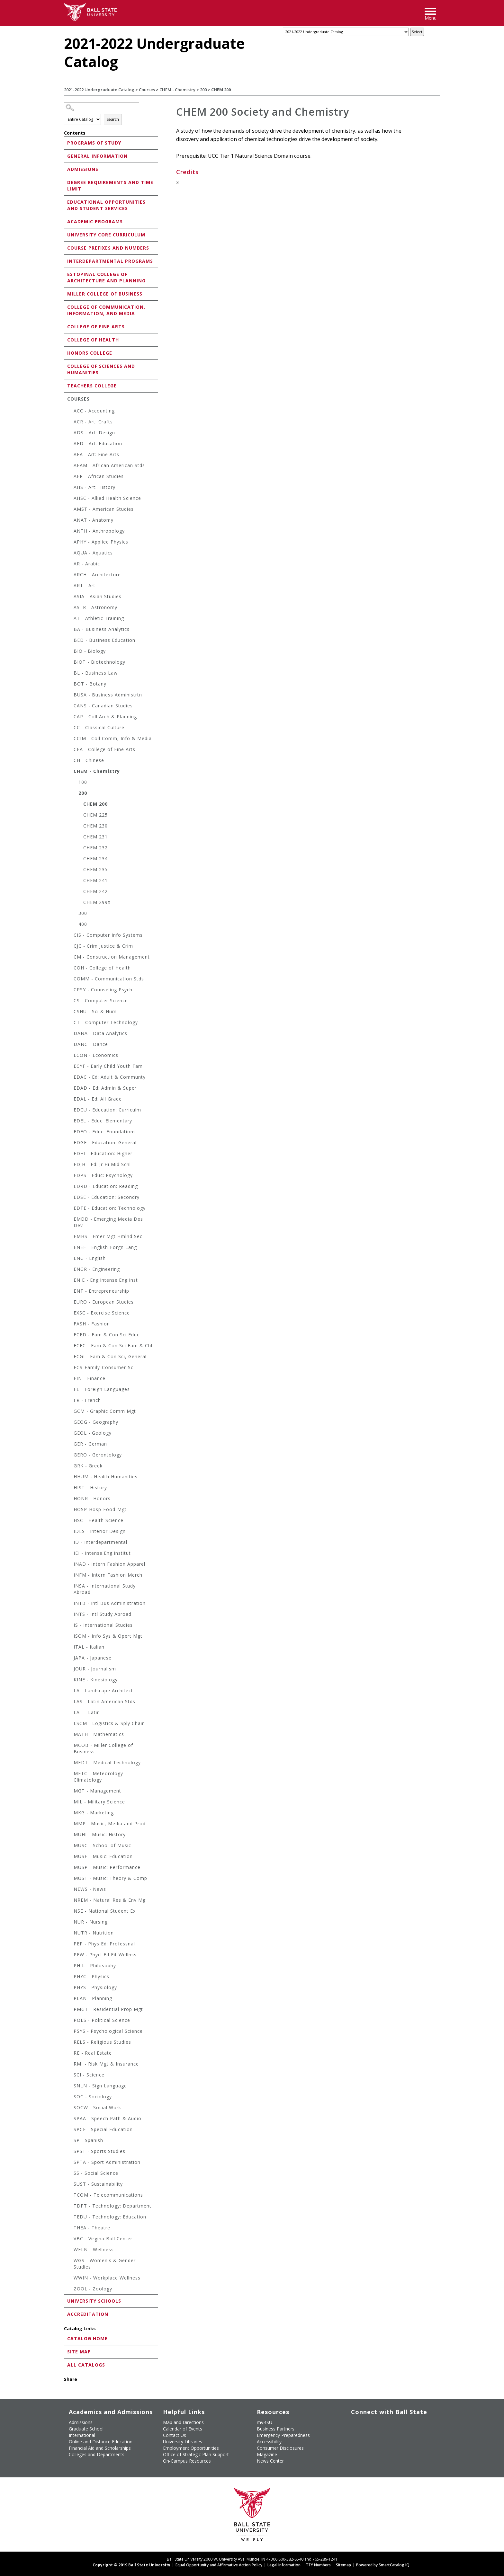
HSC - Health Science (98, 1520)
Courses (147, 90)
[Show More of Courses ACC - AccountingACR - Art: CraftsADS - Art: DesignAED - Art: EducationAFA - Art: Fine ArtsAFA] (65, 398)
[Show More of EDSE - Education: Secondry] (70, 1198)
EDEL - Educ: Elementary (103, 1121)
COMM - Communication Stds (109, 979)
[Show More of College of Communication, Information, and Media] (65, 306)
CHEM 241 (95, 880)
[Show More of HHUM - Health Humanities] (70, 1477)
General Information (97, 156)
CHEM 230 (95, 826)
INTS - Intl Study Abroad (102, 1614)
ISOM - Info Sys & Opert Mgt (108, 1636)
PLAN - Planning (93, 1998)
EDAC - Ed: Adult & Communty (110, 1077)
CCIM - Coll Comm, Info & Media (113, 738)
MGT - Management (97, 1791)
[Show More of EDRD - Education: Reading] (70, 1187)
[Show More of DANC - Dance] (70, 1045)
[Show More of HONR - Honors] (70, 1499)
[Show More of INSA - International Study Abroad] (70, 1586)
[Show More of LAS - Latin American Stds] (70, 1702)
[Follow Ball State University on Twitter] (366, 2421)
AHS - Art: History (94, 487)
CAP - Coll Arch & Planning (105, 716)
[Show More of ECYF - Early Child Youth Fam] (70, 1067)
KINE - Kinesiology (96, 1680)
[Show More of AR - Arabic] (70, 564)
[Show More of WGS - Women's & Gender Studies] (70, 2261)
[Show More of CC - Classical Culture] (70, 728)
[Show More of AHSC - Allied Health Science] (70, 499)
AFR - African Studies (99, 476)
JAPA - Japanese (93, 1658)
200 (203, 90)
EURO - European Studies (104, 1302)
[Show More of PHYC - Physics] (70, 1977)
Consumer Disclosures (280, 2448)
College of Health (93, 340)
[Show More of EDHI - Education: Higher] (70, 1154)
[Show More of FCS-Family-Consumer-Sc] (70, 1368)
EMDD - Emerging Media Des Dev (108, 1222)
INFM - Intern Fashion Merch (108, 1575)
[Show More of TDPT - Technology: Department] (70, 2206)
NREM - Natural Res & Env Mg (110, 1900)
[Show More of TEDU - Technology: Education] (70, 2217)
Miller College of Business (104, 294)
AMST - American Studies (104, 509)
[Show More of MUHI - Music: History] (70, 1835)
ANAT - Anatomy (93, 520)
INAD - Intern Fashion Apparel (109, 1564)
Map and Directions (183, 2422)
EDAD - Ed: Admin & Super (105, 1088)
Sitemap (343, 2565)
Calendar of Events (182, 2429)
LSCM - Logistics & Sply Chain (109, 1723)
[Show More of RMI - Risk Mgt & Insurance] (70, 2064)
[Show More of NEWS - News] (70, 1890)
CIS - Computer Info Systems (108, 935)
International (82, 2435)
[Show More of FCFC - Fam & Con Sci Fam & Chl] (70, 1346)
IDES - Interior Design (100, 1531)
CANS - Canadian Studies (103, 706)
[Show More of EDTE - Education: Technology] (70, 1209)
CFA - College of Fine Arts (104, 749)
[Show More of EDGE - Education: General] (70, 1143)
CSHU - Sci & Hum (95, 1011)
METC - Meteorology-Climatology (99, 1776)
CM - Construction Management (112, 957)
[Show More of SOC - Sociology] (70, 2097)
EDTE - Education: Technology (110, 1208)
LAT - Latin (87, 1712)
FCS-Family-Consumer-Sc (103, 1367)
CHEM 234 (95, 858)
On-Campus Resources (187, 2461)
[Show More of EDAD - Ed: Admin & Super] (70, 1088)
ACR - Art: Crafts (93, 422)
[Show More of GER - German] (70, 1444)
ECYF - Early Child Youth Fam (108, 1066)
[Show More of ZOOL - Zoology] (70, 2289)
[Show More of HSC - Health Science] (70, 1521)
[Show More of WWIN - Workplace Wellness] (70, 2278)
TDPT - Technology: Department (112, 2206)
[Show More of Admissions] (65, 168)
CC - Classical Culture (99, 727)
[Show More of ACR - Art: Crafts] (70, 422)
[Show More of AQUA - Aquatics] (70, 553)
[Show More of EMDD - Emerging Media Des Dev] (70, 1219)
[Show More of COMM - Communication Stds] (70, 979)
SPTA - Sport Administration (107, 2162)
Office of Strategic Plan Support (196, 2454)
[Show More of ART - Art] (70, 586)
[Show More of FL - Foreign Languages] (70, 1390)
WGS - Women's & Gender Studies (105, 2263)
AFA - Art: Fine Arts (96, 454)
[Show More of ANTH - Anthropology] (70, 531)
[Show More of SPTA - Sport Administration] (70, 2163)
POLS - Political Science (102, 2020)
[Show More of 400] (75, 925)
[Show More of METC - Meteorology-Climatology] (70, 1774)
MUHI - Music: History (100, 1834)
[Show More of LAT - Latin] (70, 1713)
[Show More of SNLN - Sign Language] (70, 2086)
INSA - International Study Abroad (105, 1589)
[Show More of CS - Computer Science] (70, 1001)
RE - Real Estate (93, 2053)
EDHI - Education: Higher (103, 1153)
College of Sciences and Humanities (101, 369)
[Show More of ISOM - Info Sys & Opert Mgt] (70, 1636)
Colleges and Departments (96, 2454)
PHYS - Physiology (95, 1987)
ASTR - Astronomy (95, 607)
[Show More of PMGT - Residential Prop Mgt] (70, 2010)
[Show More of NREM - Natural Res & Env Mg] (70, 1900)
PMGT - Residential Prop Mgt (108, 2009)
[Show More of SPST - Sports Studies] (70, 2152)
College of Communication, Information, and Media (106, 310)
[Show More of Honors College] (65, 352)
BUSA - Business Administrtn (108, 695)
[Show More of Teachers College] (65, 385)
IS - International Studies (103, 1625)
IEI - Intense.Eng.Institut (102, 1553)
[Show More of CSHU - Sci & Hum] (70, 1012)
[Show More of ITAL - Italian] (70, 1647)
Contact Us (174, 2435)
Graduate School (86, 2429)
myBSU (264, 2422)
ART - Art (84, 585)
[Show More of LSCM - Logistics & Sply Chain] (70, 1724)
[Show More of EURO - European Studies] (70, 1302)
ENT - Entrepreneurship (101, 1291)
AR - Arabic (87, 564)
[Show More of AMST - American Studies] (70, 510)
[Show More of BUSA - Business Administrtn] (70, 695)
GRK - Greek (88, 1466)
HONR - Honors (92, 1498)
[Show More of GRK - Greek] (70, 1466)
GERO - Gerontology (98, 1455)
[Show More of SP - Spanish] (70, 2141)
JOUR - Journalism (95, 1669)
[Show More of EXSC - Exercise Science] (70, 1313)
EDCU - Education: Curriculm (107, 1110)
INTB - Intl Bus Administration (110, 1603)
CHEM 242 (95, 891)
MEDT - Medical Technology (107, 1762)
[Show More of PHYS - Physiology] (70, 1988)
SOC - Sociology (93, 2097)
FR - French (87, 1400)
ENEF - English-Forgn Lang (105, 1247)
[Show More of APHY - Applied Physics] (70, 542)
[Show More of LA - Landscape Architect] (70, 1691)
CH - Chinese (89, 760)
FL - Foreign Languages (102, 1389)
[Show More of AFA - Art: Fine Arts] (70, 455)
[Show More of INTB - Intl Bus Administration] (70, 1604)
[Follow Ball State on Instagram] (396, 2421)
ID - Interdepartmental (100, 1542)
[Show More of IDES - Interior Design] (70, 1532)
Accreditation (87, 2314)
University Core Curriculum (106, 235)
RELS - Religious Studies (102, 2042)
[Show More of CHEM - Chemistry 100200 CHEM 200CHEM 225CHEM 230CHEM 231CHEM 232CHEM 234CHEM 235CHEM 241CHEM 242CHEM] (70, 772)
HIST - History (90, 1487)
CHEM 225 (95, 815)
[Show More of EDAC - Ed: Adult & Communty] (70, 1077)
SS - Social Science (96, 2173)
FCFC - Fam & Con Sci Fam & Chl (113, 1345)
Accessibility (269, 2442)
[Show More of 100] (75, 783)
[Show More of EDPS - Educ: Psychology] (70, 1176)
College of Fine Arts (96, 326)
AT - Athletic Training (99, 618)
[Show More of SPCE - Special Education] (70, 2130)
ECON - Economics (96, 1055)
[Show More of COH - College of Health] (70, 968)
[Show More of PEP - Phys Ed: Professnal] (70, 1944)
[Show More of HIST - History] (70, 1488)
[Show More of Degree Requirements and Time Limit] (65, 182)
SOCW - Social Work (97, 2107)
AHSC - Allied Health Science (107, 498)
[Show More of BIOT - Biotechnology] (70, 662)
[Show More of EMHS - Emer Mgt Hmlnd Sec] (70, 1237)
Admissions (82, 169)
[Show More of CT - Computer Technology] (70, 1023)
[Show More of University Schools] (65, 2300)
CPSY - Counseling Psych (103, 990)
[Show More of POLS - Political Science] (70, 2021)
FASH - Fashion (92, 1324)
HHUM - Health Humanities (106, 1477)
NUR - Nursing (91, 1922)
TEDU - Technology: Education (110, 2217)
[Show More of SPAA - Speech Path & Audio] (70, 2119)
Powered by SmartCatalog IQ (383, 2565)
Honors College (89, 353)
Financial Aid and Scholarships (100, 2448)
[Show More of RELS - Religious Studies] (70, 2042)
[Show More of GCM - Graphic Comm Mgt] (70, 1412)
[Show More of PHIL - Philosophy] (70, 1966)
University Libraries (182, 2442)
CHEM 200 (95, 804)
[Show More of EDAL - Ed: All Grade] (70, 1099)
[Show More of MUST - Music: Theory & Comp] (70, 1879)
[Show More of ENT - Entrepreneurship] (70, 1291)
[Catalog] (346, 32)
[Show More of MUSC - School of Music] (70, 1846)
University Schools (94, 2301)
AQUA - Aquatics (93, 553)
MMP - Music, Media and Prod (110, 1823)
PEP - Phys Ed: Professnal (104, 1944)
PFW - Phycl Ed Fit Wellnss (105, 1955)
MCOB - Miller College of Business (103, 1748)
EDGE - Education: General (105, 1142)
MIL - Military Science (99, 1802)
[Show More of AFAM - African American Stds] (70, 466)
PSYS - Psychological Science (108, 2031)
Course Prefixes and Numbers (108, 248)
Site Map (79, 2352)
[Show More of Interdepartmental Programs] (65, 260)
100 (82, 782)
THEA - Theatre (92, 2228)
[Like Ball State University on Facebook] (351, 2421)
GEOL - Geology (93, 1433)
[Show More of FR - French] (70, 1401)
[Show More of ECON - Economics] (70, 1056)
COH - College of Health (102, 968)
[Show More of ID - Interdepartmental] (70, 1543)
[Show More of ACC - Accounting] (70, 411)
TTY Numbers (318, 2565)
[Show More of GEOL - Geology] (70, 1433)
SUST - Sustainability (98, 2184)
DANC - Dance (91, 1044)
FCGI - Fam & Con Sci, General (110, 1356)
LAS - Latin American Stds (104, 1701)
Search (113, 119)
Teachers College (92, 386)
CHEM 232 (95, 848)
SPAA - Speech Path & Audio (107, 2118)
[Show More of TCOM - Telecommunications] (70, 2195)
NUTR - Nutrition (94, 1933)
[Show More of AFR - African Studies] (70, 477)
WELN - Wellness (94, 2249)
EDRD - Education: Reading (106, 1186)
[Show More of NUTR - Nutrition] (70, 1933)
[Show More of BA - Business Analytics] (70, 630)
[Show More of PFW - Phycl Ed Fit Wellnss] (70, 1955)
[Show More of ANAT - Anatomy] (70, 520)
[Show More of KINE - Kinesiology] (70, 1680)
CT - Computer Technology (106, 1022)
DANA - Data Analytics (100, 1033)
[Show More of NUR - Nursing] (70, 1922)
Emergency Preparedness (283, 2435)
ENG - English (90, 1258)
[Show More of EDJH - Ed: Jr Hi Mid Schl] (70, 1165)
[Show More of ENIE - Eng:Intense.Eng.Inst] (70, 1280)
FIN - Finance (89, 1378)
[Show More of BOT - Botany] (70, 684)
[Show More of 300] (75, 914)
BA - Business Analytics (102, 629)
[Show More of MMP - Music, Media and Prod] (70, 1824)
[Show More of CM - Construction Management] (70, 957)
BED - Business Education (104, 640)
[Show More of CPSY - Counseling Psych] (70, 990)
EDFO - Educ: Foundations (105, 1132)
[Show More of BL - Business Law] (70, 673)
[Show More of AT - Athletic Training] (70, 619)
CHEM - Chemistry (177, 90)
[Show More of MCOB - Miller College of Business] (70, 1746)
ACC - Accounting (94, 411)
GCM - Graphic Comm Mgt (105, 1411)
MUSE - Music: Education (103, 1856)
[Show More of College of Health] (65, 339)
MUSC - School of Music (102, 1845)
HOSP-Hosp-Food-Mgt (100, 1509)
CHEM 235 (95, 869)
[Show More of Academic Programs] (65, 221)
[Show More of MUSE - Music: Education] (70, 1857)
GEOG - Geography (96, 1422)
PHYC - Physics (91, 1976)
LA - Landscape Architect (103, 1690)
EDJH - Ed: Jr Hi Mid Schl (102, 1164)
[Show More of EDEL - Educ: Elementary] (70, 1121)
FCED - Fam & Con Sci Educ (107, 1335)
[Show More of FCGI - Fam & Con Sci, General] (70, 1357)
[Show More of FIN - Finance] (70, 1379)
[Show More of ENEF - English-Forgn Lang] (70, 1248)
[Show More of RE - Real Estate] (70, 2053)
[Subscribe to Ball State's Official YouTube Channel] (381, 2421)
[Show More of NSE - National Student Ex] (70, 1911)
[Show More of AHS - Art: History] (70, 488)
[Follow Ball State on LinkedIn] (351, 2432)
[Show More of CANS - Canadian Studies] (70, 706)
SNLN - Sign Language (100, 2086)
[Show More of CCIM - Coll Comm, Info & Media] (70, 739)
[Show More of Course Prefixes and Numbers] (65, 247)
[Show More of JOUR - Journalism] (70, 1669)
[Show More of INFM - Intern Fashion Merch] (70, 1575)
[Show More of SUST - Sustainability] (70, 2184)
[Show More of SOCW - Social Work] (70, 2108)
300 (82, 913)
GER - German (90, 1444)
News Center (270, 2461)
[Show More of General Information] (65, 155)
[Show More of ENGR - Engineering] (70, 1270)
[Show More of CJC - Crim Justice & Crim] (70, 946)
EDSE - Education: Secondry (107, 1197)
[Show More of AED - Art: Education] (70, 444)
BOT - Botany (90, 684)
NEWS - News (90, 1889)
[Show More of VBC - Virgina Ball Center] (70, 2239)
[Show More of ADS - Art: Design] (70, 433)
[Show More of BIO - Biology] (70, 652)
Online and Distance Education (100, 2442)
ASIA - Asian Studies (98, 596)
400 (82, 924)
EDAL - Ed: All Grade (98, 1099)
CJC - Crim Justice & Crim (103, 946)
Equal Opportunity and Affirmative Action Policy (219, 2565)
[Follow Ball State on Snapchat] (366, 2432)
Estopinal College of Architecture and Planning (106, 277)
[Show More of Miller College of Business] (65, 293)
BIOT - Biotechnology (99, 662)
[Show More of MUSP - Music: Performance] (70, 1868)
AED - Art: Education (98, 443)
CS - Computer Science (101, 1000)
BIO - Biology (90, 651)
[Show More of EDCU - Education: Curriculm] (70, 1110)
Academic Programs (95, 221)
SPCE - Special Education (103, 2129)
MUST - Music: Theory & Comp (110, 1878)
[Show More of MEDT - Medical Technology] (70, 1763)
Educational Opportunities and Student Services (106, 205)
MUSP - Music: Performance (107, 1867)
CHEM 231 (95, 837)
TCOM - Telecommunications (108, 2195)
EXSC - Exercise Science (102, 1313)
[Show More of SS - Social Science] (70, 2174)
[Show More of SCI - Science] (70, 2075)
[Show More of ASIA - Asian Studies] (70, 597)
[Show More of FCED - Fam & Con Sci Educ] (70, 1335)
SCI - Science (89, 2075)
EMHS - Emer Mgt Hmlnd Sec (108, 1236)
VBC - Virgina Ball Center (103, 2238)
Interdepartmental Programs (110, 261)
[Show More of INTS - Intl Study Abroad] (70, 1615)
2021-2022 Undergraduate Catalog (99, 90)
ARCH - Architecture (97, 574)
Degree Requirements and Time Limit (110, 185)
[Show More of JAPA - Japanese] (70, 1658)
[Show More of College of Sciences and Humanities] (65, 365)
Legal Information (284, 2565)
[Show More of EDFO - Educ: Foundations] (70, 1132)
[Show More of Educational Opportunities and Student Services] (65, 201)
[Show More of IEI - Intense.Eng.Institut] (70, 1554)
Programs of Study (94, 143)
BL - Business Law (96, 673)
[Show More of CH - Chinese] (70, 761)
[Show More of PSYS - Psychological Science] (70, 2032)
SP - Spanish (88, 2140)
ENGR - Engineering (97, 1269)
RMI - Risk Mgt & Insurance (106, 2064)
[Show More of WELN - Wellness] (70, 2250)
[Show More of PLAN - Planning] (70, 1999)
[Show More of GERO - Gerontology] (70, 1455)
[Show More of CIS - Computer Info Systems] (70, 935)
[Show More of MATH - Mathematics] (70, 1735)
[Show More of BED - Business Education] (70, 641)
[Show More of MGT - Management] (70, 1791)
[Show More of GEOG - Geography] (70, 1422)
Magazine (267, 2454)
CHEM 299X (97, 902)
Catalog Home (87, 2338)
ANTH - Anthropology (99, 531)
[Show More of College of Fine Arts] (65, 326)
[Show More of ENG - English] (70, 1259)
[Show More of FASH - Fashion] (70, 1324)
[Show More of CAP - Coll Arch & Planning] (70, 717)
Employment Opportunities (191, 2448)
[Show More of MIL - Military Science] (70, 1802)
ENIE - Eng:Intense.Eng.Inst (106, 1280)
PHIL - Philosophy (95, 1965)
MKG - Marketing (94, 1813)
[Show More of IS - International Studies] (70, 1625)
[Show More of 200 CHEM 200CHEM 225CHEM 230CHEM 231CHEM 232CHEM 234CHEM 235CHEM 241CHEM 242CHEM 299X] (75, 793)
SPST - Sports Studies (99, 2151)
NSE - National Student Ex (105, 1911)
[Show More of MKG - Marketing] (70, 1813)
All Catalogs (86, 2365)
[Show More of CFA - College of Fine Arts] (70, 750)
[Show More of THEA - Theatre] (70, 2228)
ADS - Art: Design (94, 432)
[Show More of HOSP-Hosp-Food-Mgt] (70, 1510)
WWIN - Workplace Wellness (107, 2278)
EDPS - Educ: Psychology (103, 1175)
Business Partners (275, 2429)
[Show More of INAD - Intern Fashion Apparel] (70, 1564)
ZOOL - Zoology (93, 2289)
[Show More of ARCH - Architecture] (70, 575)
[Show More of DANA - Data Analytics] (70, 1034)
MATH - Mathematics (99, 1734)
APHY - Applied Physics (101, 542)
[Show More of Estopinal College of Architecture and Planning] (65, 273)
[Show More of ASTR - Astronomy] (70, 608)
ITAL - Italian (89, 1647)
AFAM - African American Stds (109, 465)
